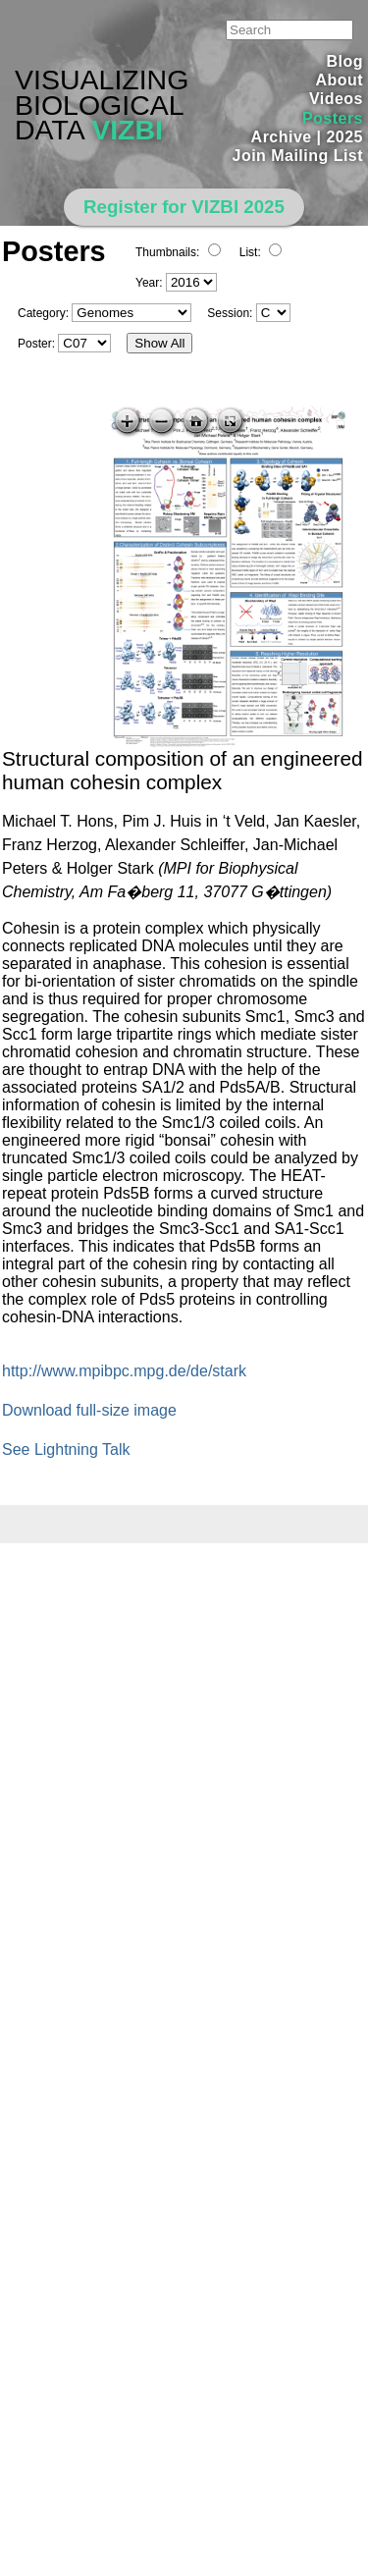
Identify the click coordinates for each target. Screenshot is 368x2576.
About (339, 80)
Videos (336, 98)
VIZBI (127, 129)
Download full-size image (89, 1410)
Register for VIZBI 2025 (184, 206)
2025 (344, 137)
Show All (159, 343)
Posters (332, 118)
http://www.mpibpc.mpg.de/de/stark (124, 1371)
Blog (345, 61)
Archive (281, 137)
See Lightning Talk (66, 1449)
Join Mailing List (298, 155)
